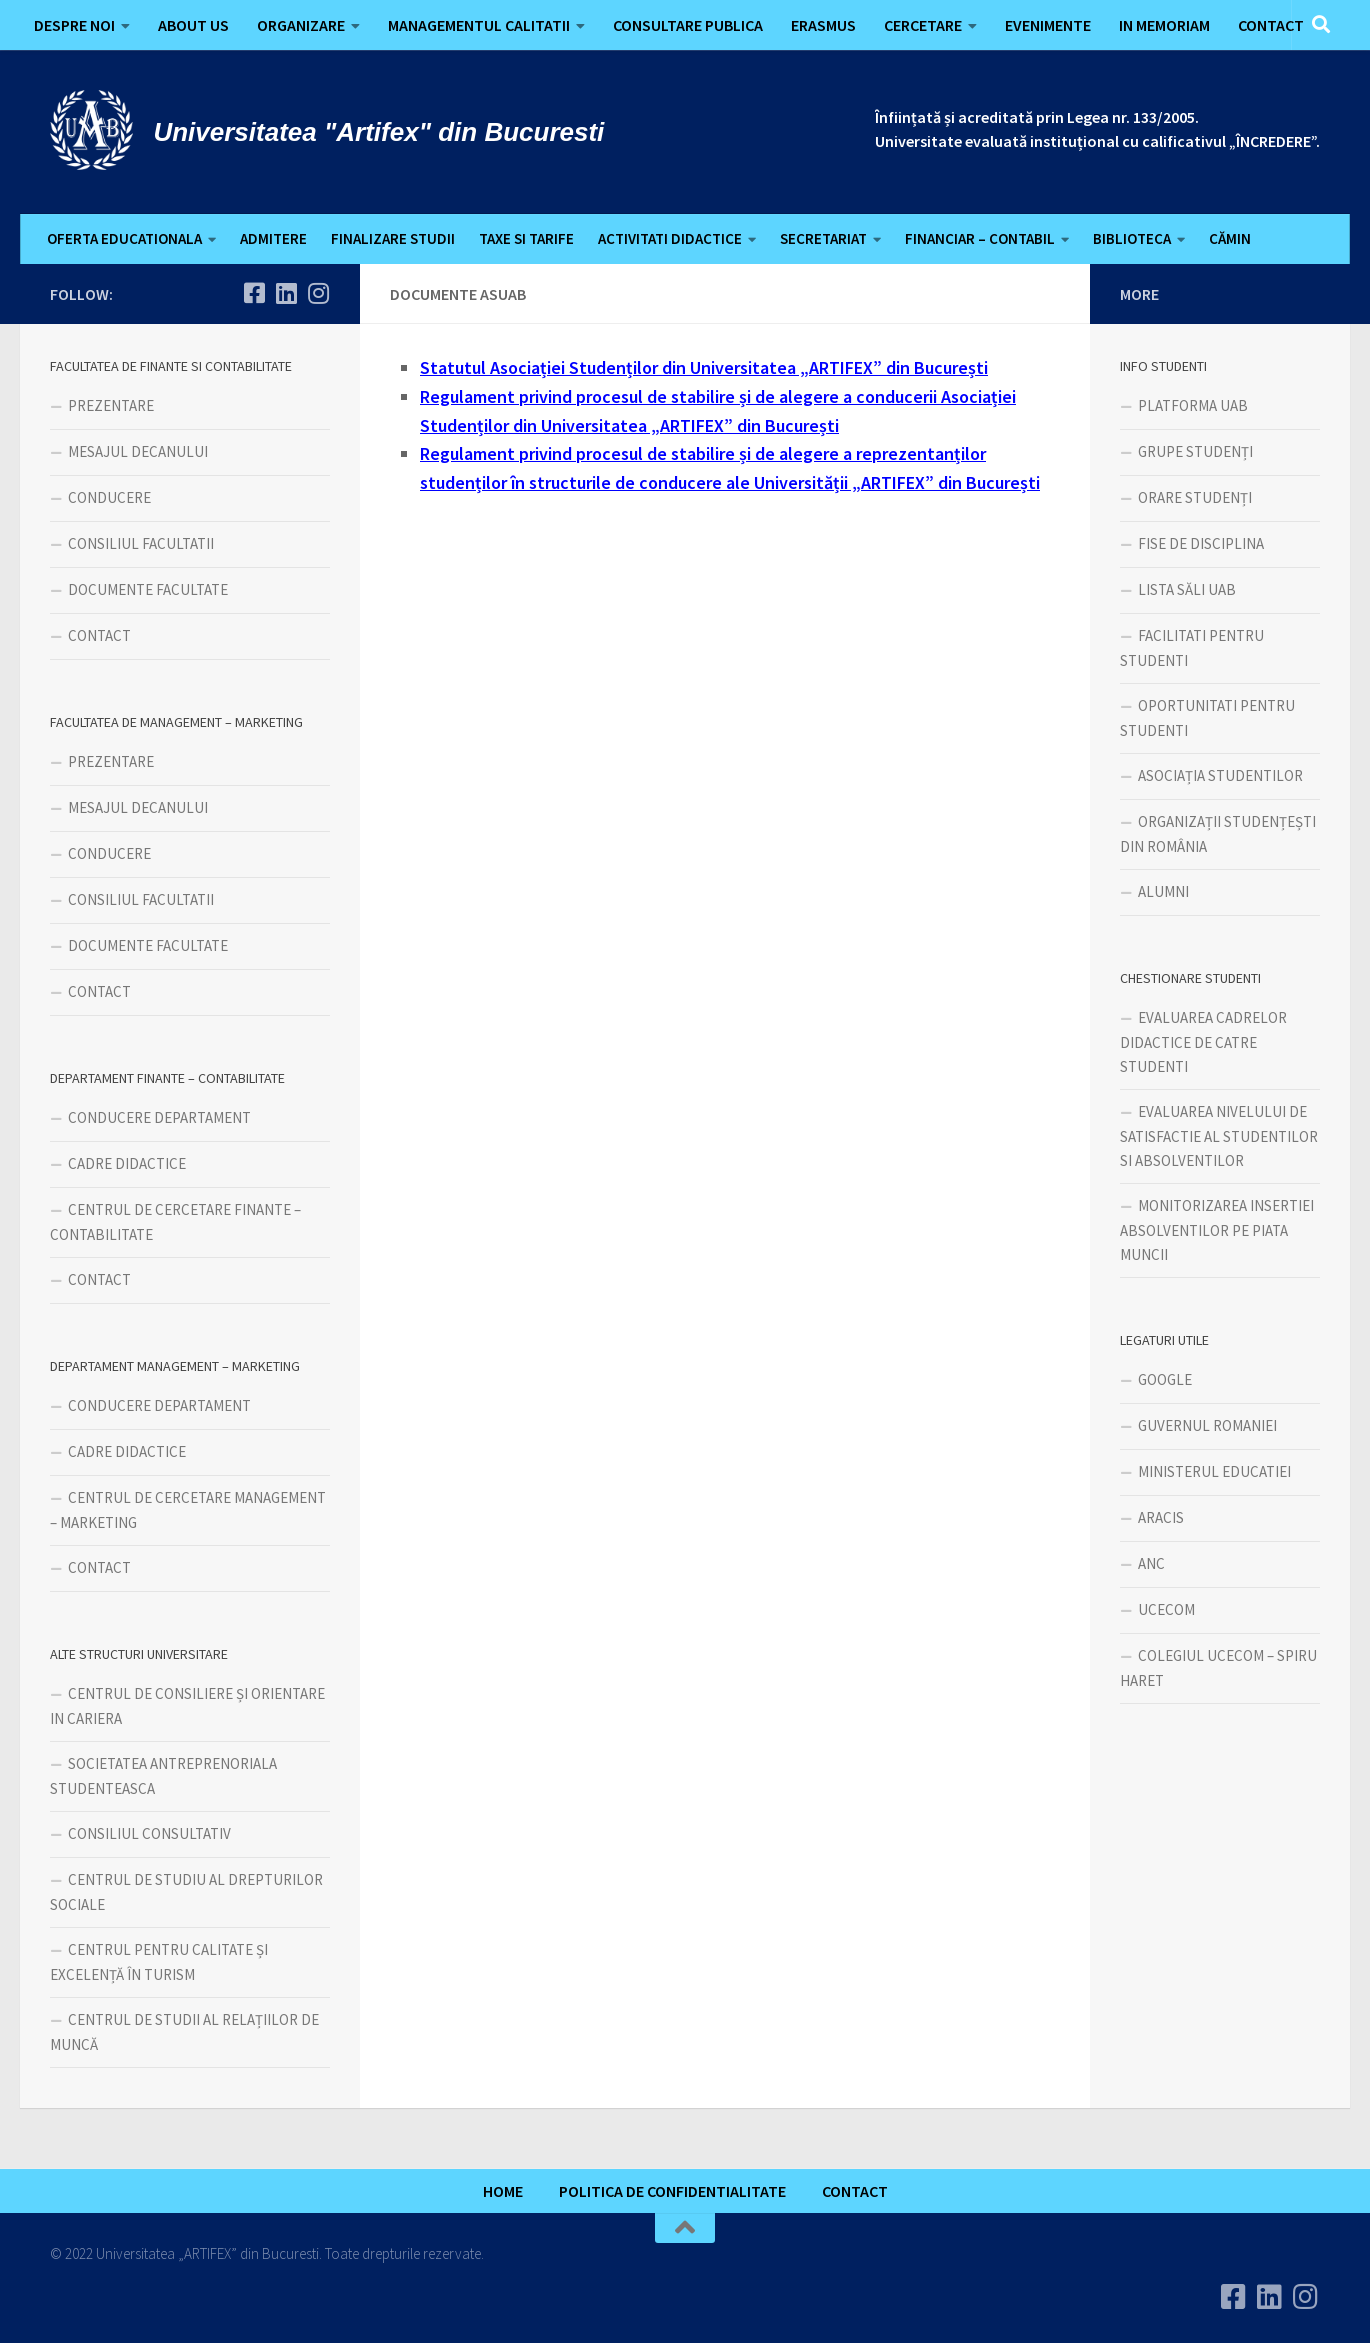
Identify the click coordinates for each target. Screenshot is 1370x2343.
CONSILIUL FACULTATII (141, 543)
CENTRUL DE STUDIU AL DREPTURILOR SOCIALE (186, 1892)
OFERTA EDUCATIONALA (124, 238)
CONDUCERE (109, 497)
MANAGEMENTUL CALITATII (479, 25)
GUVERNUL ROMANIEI (1207, 1425)
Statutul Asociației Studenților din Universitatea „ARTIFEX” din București (704, 367)
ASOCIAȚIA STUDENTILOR (1220, 775)
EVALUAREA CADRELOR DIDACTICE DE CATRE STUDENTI (1203, 1042)
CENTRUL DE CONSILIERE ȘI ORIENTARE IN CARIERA (187, 1706)
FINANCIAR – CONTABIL (980, 238)
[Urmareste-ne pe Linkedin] (286, 293)
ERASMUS (823, 25)
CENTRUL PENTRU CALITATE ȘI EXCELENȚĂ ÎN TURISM (159, 1962)
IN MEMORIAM (1164, 25)
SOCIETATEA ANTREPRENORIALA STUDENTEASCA (163, 1776)
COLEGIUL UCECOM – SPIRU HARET (1218, 1668)
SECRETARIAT (823, 238)
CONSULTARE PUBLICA (688, 25)
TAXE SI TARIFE (526, 238)
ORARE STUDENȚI (1195, 497)
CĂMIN (1230, 238)
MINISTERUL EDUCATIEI (1214, 1471)
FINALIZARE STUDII (393, 238)
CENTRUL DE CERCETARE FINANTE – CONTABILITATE (175, 1222)
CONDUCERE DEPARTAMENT (159, 1117)
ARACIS (1161, 1517)
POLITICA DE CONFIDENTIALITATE (672, 2191)
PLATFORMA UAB (1193, 405)
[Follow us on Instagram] (318, 293)
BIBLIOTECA (1132, 238)
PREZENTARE (111, 405)
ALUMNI (1163, 891)
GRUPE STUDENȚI (1195, 451)
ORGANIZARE (301, 25)
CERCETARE (923, 25)
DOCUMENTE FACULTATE (148, 589)
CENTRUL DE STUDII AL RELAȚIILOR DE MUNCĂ (184, 2032)
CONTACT (1271, 25)
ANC (1151, 1563)
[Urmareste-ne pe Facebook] (254, 293)
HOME (503, 2191)
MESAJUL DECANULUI (138, 451)
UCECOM (1166, 1609)
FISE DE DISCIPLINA (1201, 543)
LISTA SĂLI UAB (1187, 589)
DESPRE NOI (74, 25)
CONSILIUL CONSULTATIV (149, 1833)
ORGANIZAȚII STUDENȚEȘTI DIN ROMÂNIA (1218, 834)
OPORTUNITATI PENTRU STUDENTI (1207, 718)
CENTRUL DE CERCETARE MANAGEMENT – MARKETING (188, 1510)
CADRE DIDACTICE (127, 1163)
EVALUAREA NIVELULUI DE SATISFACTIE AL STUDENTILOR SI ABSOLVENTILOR (1219, 1136)
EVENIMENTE (1048, 25)
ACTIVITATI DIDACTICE (670, 238)
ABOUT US (193, 25)
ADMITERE (273, 238)
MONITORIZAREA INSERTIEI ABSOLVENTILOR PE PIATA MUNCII (1217, 1230)
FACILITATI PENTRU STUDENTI (1192, 648)
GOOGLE (1165, 1379)
